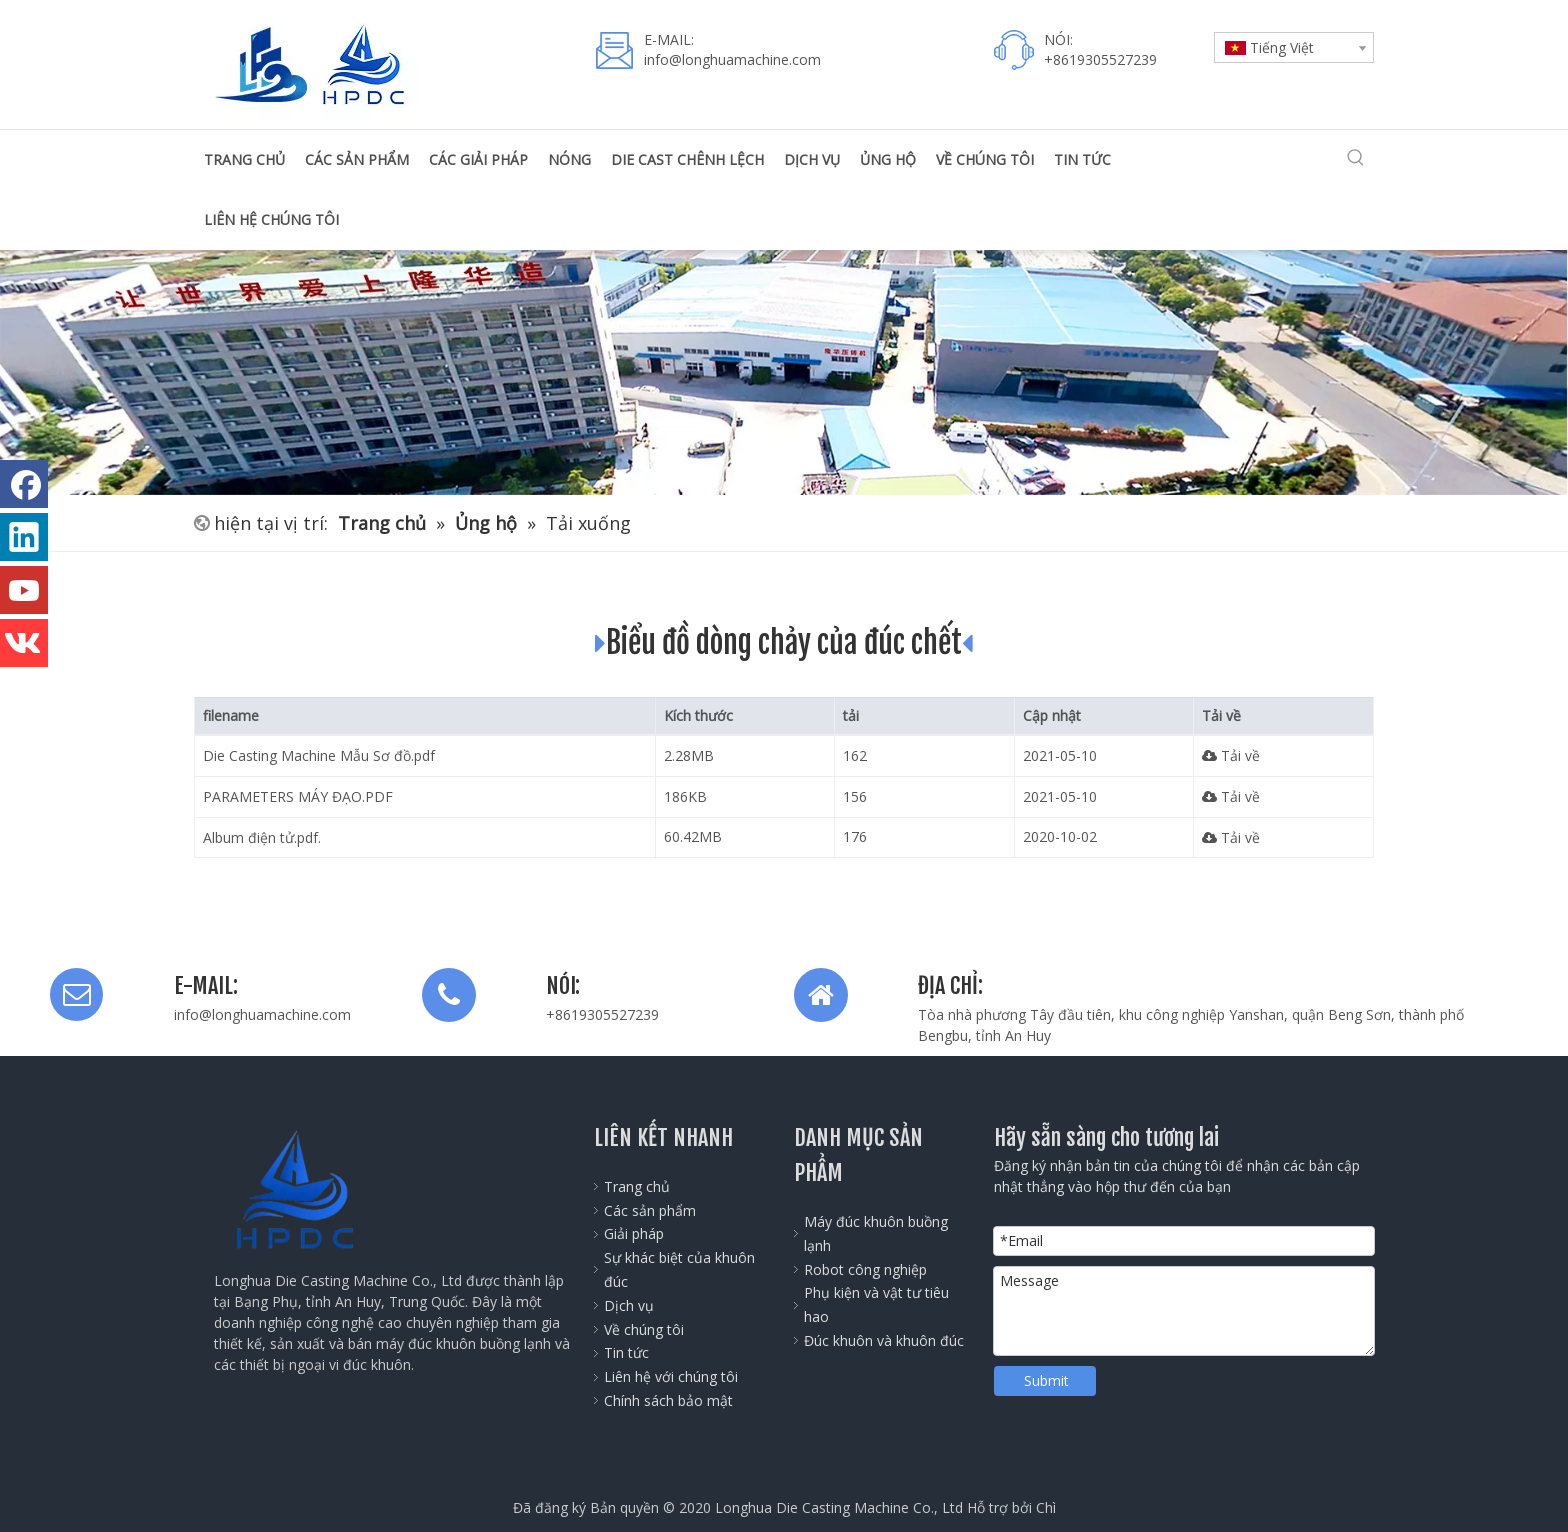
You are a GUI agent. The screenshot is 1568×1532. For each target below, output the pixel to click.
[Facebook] (24, 484)
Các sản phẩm (650, 1210)
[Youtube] (24, 590)
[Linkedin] (24, 537)
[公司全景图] (784, 372)
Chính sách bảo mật (668, 1400)
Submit (1046, 1380)
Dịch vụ (629, 1305)
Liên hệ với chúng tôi (671, 1376)
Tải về (1231, 755)
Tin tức (626, 1352)
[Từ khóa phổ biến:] (1356, 158)
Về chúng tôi (644, 1329)
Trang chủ (637, 1186)
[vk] (24, 643)
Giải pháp (634, 1233)
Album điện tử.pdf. (262, 837)
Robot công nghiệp (865, 1269)
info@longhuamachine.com (262, 1014)
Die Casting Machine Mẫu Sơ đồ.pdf (319, 755)
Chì (1046, 1507)
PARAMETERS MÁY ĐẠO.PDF (298, 796)
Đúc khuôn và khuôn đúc (884, 1340)
